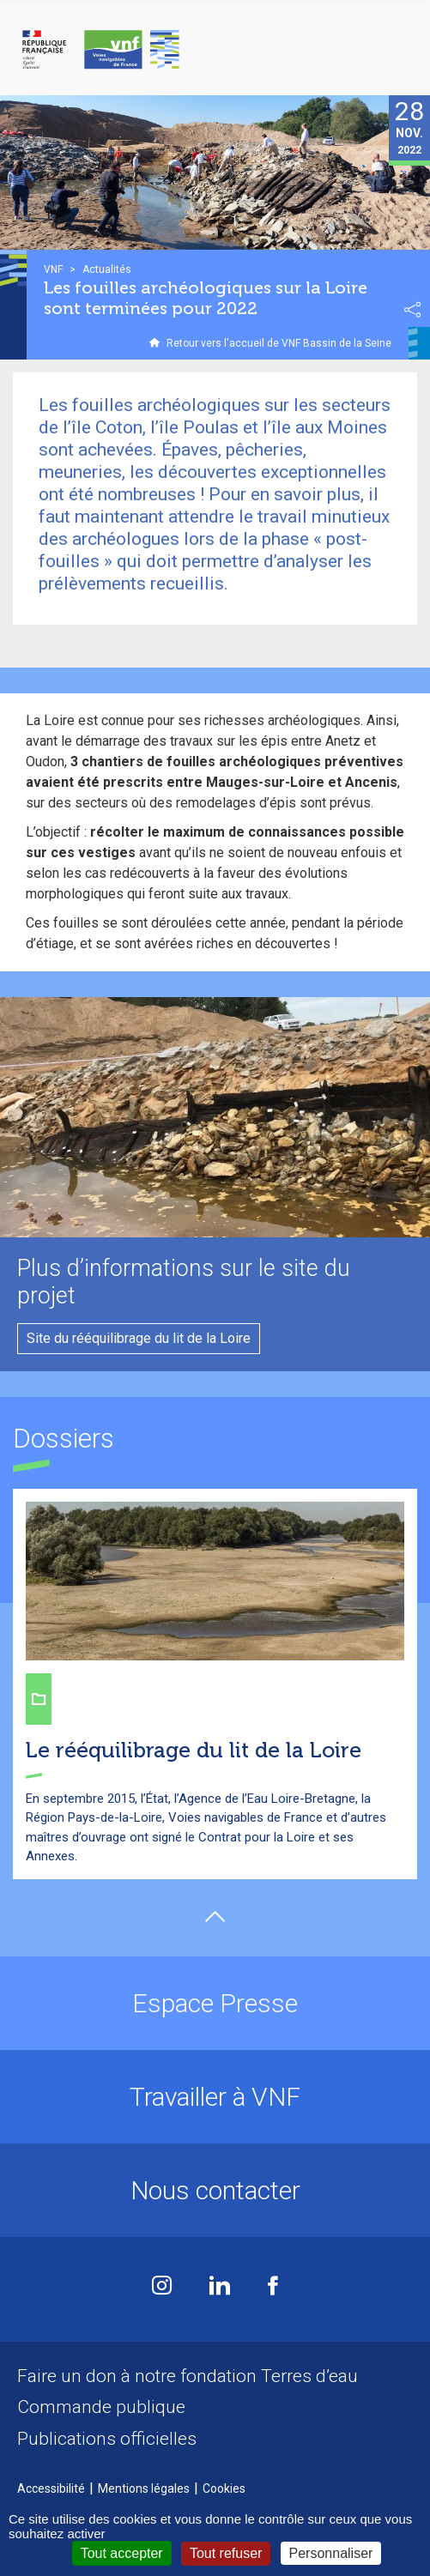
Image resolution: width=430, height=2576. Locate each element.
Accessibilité (51, 2488)
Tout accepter (122, 2553)
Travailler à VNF (215, 2097)
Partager (413, 310)
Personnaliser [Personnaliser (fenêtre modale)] (331, 2553)
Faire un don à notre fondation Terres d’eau (187, 2376)
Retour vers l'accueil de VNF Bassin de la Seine (279, 343)
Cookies (224, 2488)
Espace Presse (215, 2003)
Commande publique (101, 2407)
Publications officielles (107, 2438)
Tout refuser (226, 2553)
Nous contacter (215, 2190)
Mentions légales (144, 2488)
